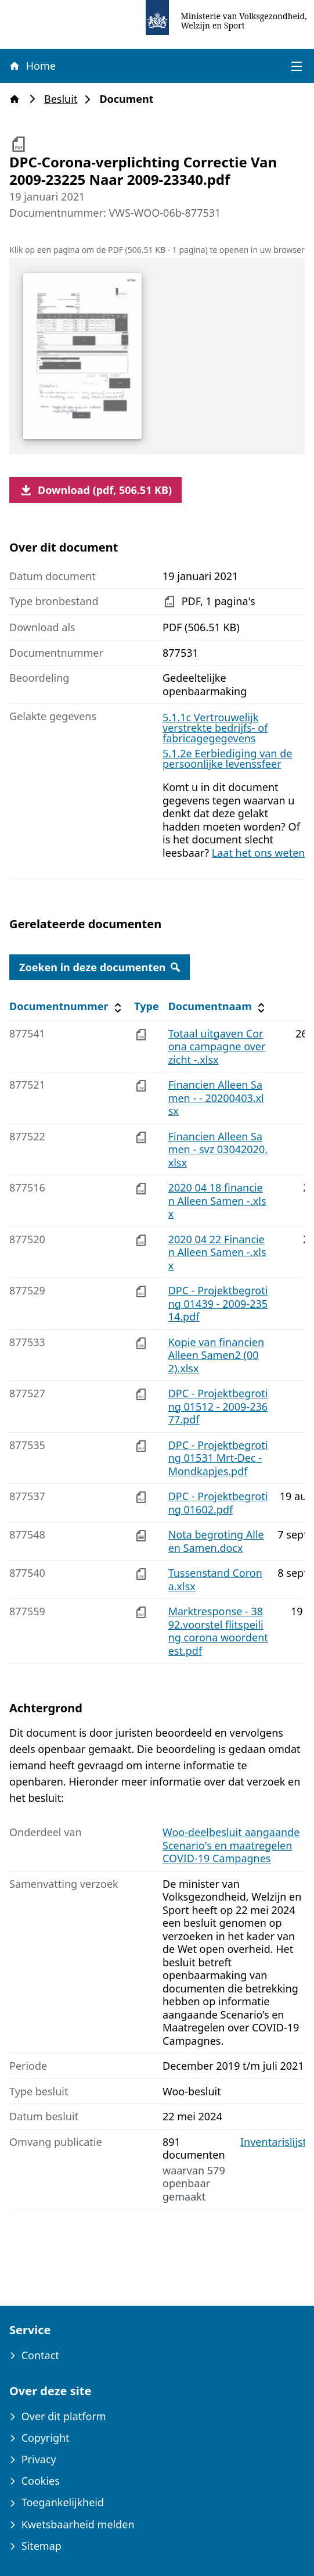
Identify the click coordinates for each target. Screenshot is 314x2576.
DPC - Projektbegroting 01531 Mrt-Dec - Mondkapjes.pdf (218, 1458)
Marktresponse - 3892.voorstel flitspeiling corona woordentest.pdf (218, 1631)
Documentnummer (67, 1006)
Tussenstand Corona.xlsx (215, 1579)
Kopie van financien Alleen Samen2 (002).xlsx (216, 1355)
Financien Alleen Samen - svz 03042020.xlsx (218, 1149)
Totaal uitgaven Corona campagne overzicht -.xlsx (217, 1046)
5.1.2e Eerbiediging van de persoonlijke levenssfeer (227, 758)
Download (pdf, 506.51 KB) (95, 490)
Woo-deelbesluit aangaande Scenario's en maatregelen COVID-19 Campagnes (231, 1845)
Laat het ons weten (258, 853)
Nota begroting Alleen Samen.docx (216, 1541)
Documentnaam (218, 1006)
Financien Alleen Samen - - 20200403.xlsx (216, 1098)
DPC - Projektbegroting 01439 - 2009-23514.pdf (218, 1303)
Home (32, 66)
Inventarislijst (273, 2142)
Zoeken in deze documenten (99, 967)
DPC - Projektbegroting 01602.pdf (218, 1502)
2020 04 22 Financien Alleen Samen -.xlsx (217, 1252)
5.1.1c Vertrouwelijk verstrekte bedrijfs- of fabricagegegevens (215, 727)
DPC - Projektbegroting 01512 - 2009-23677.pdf (218, 1406)
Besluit (64, 99)
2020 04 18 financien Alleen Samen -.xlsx (217, 1200)
